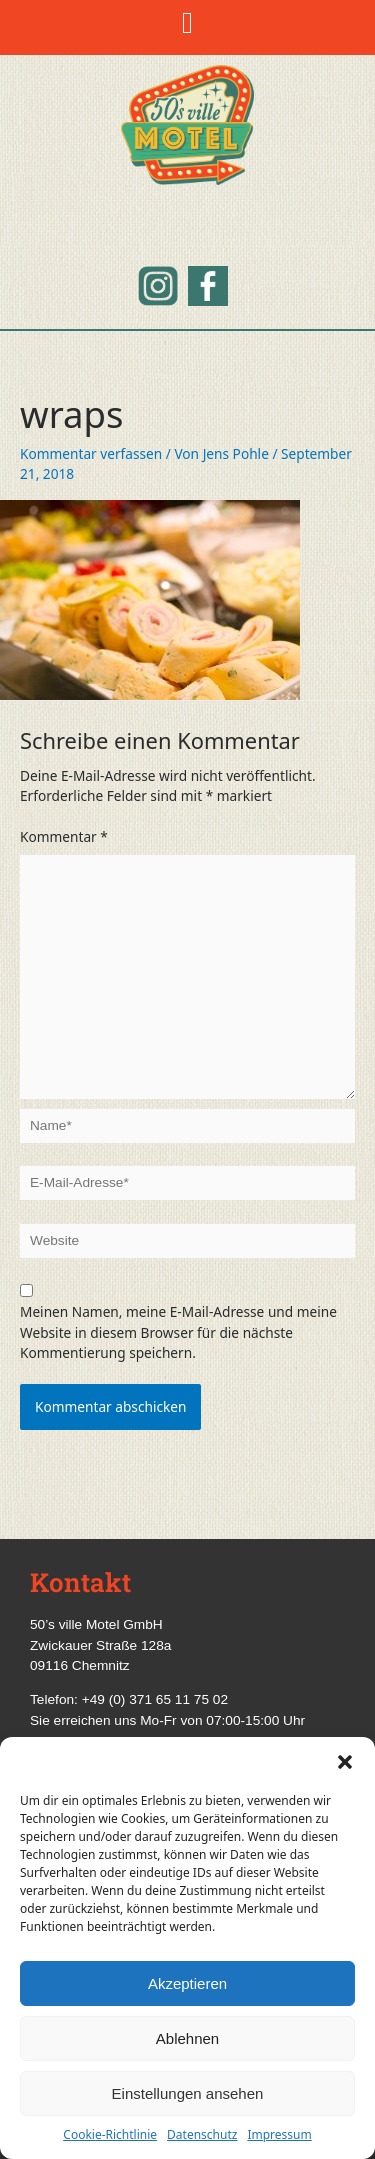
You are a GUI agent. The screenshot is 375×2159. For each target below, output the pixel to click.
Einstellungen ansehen (188, 2093)
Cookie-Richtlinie (110, 2134)
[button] (345, 1762)
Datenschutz (202, 2134)
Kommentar (64, 836)
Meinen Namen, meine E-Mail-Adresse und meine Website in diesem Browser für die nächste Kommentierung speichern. (178, 1332)
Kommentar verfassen (91, 453)
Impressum (279, 2134)
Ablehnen (187, 2038)
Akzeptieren (187, 1983)
